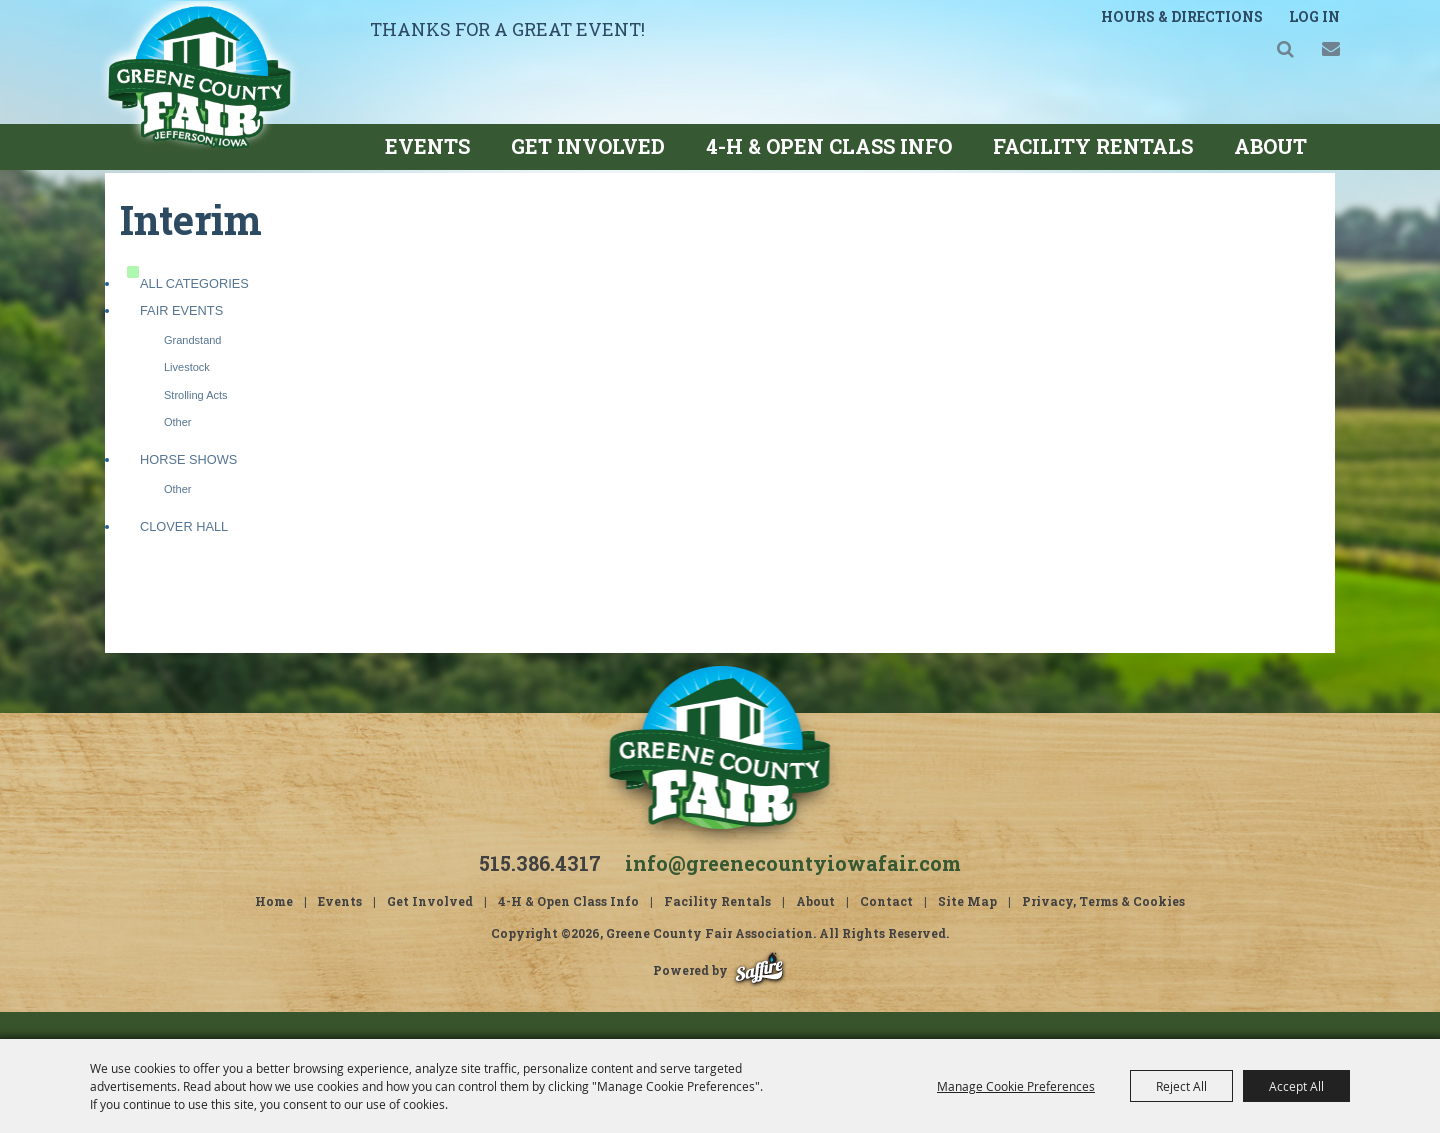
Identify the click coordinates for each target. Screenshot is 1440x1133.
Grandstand (192, 367)
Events (427, 146)
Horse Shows (188, 486)
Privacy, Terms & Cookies (1103, 928)
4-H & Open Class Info (829, 146)
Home (274, 928)
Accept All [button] (1296, 1086)
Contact (886, 928)
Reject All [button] (1181, 1086)
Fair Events (181, 337)
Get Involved (588, 146)
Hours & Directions (1164, 25)
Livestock (187, 394)
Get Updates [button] (1310, 54)
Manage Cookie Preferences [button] (1016, 1086)
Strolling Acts (196, 421)
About (1270, 146)
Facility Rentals (1093, 146)
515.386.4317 (540, 890)
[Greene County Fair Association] (241, 111)
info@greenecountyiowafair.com (793, 890)
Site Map (967, 928)
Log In (1294, 25)
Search (1265, 54)
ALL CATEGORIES (194, 310)
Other (178, 449)
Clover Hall (184, 553)
